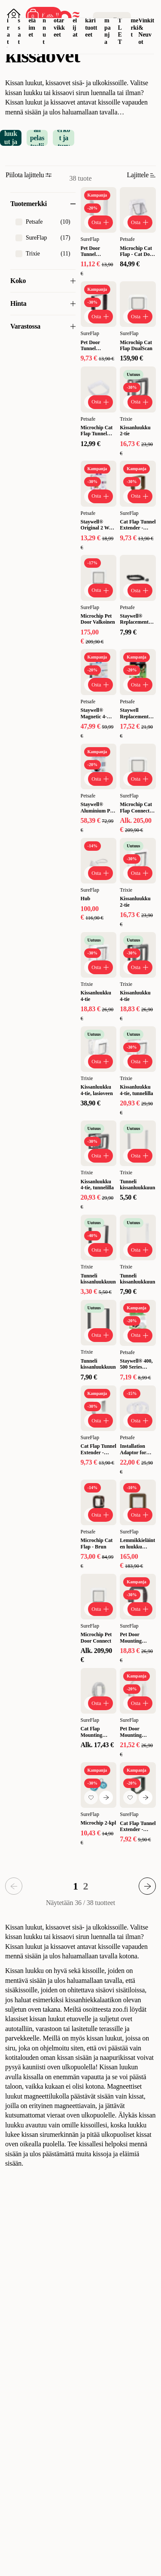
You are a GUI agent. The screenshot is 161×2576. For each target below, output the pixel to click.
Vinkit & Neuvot (146, 31)
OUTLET (120, 24)
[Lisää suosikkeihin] (91, 1797)
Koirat (9, 24)
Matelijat (75, 20)
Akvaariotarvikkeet (59, 20)
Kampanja (107, 24)
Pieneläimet (32, 20)
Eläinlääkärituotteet (91, 20)
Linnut (44, 24)
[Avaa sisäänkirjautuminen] (14, 15)
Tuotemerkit (134, 20)
